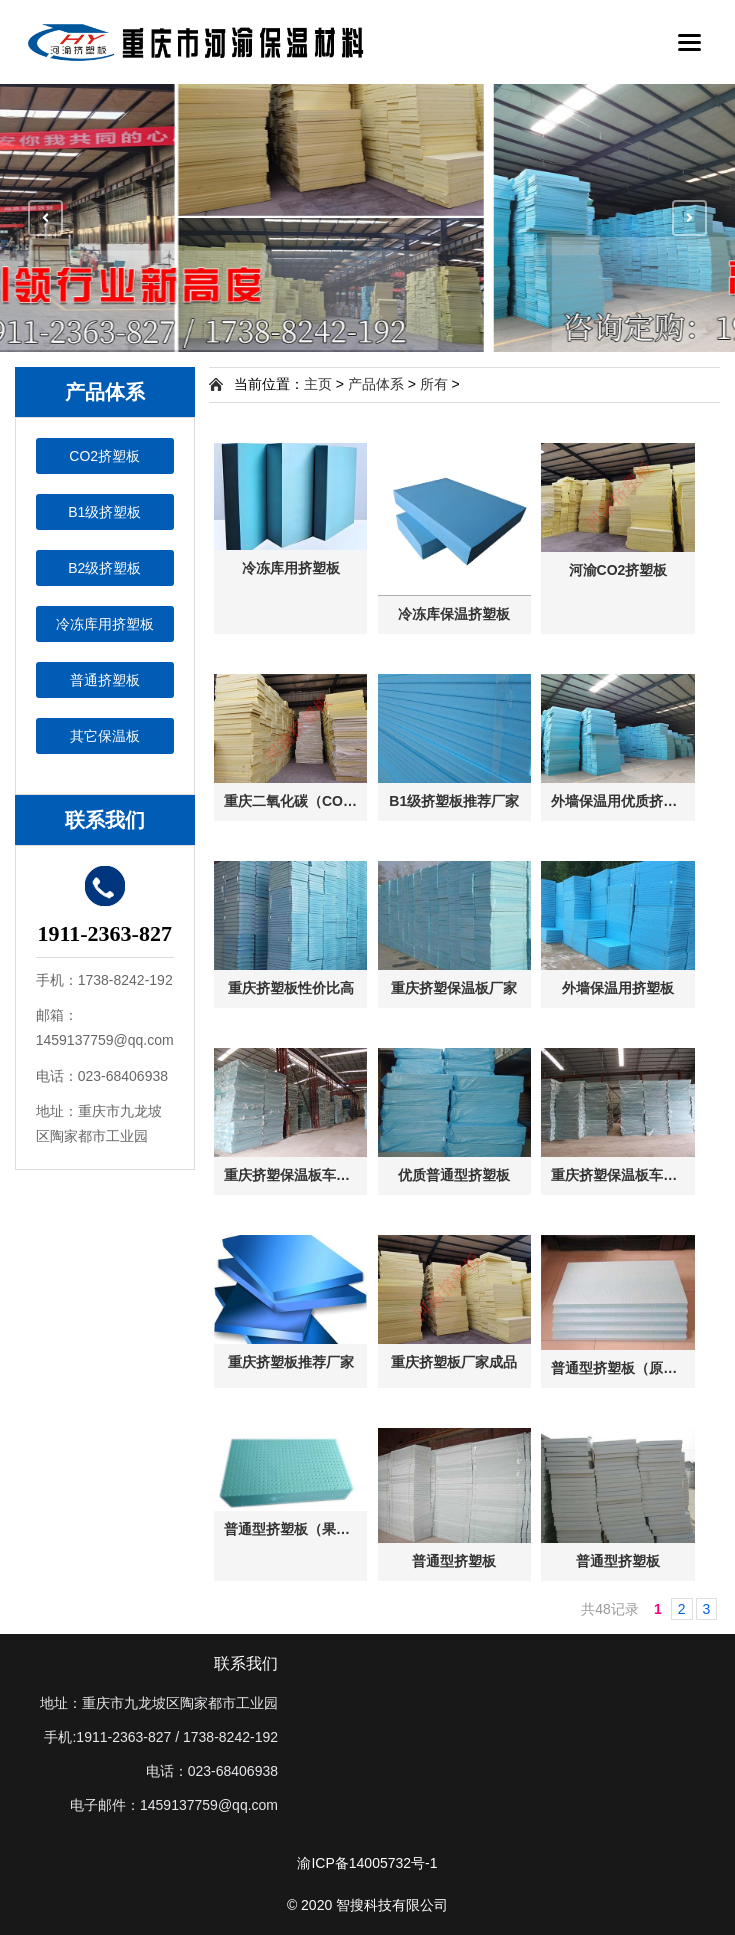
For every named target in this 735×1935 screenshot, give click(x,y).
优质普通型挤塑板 (454, 1175)
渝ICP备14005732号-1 (367, 1863)
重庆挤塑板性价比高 (291, 988)
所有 (434, 384)
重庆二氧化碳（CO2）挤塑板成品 (295, 801)
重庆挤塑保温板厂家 (454, 988)
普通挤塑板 (105, 680)
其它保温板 (105, 736)
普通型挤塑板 (454, 1561)
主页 (318, 384)
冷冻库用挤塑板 (105, 624)
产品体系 (376, 384)
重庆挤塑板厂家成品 (454, 1362)
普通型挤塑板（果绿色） (295, 1529)
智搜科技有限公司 (392, 1905)
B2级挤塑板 (104, 568)
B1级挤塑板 (104, 512)
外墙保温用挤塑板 (618, 988)
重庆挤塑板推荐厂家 (291, 1362)
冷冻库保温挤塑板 (454, 614)
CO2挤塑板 (104, 456)
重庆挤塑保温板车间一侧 (295, 1175)
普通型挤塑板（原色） (621, 1368)
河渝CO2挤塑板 (618, 570)
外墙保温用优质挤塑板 (621, 801)
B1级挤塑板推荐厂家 (454, 801)
